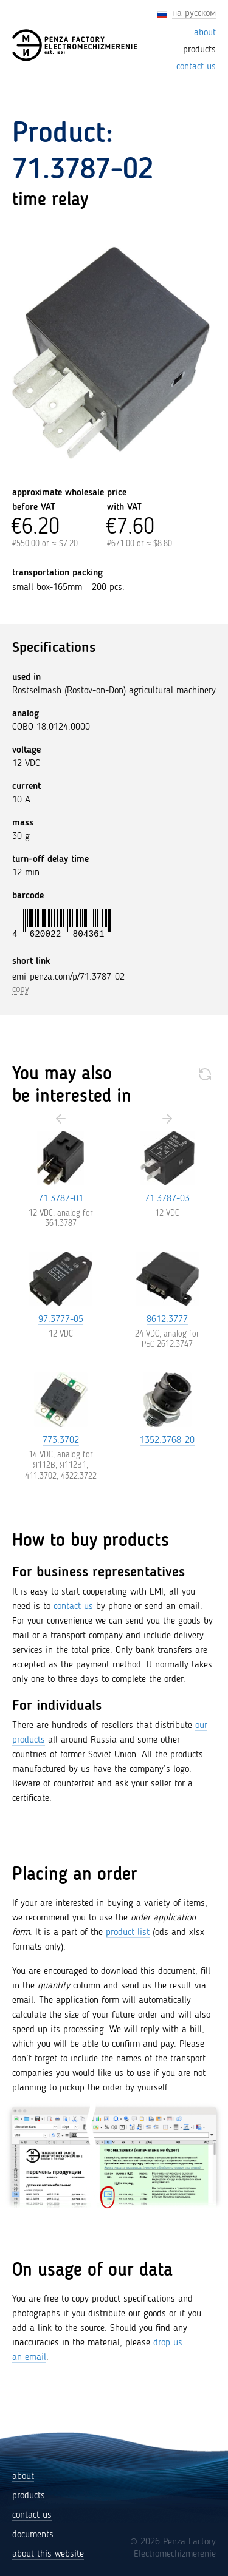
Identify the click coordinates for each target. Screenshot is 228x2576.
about (23, 2476)
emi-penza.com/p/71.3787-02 (68, 977)
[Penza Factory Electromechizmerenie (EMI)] (75, 45)
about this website (48, 2554)
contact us (73, 1607)
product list (128, 1932)
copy (20, 989)
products (28, 2496)
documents (33, 2535)
